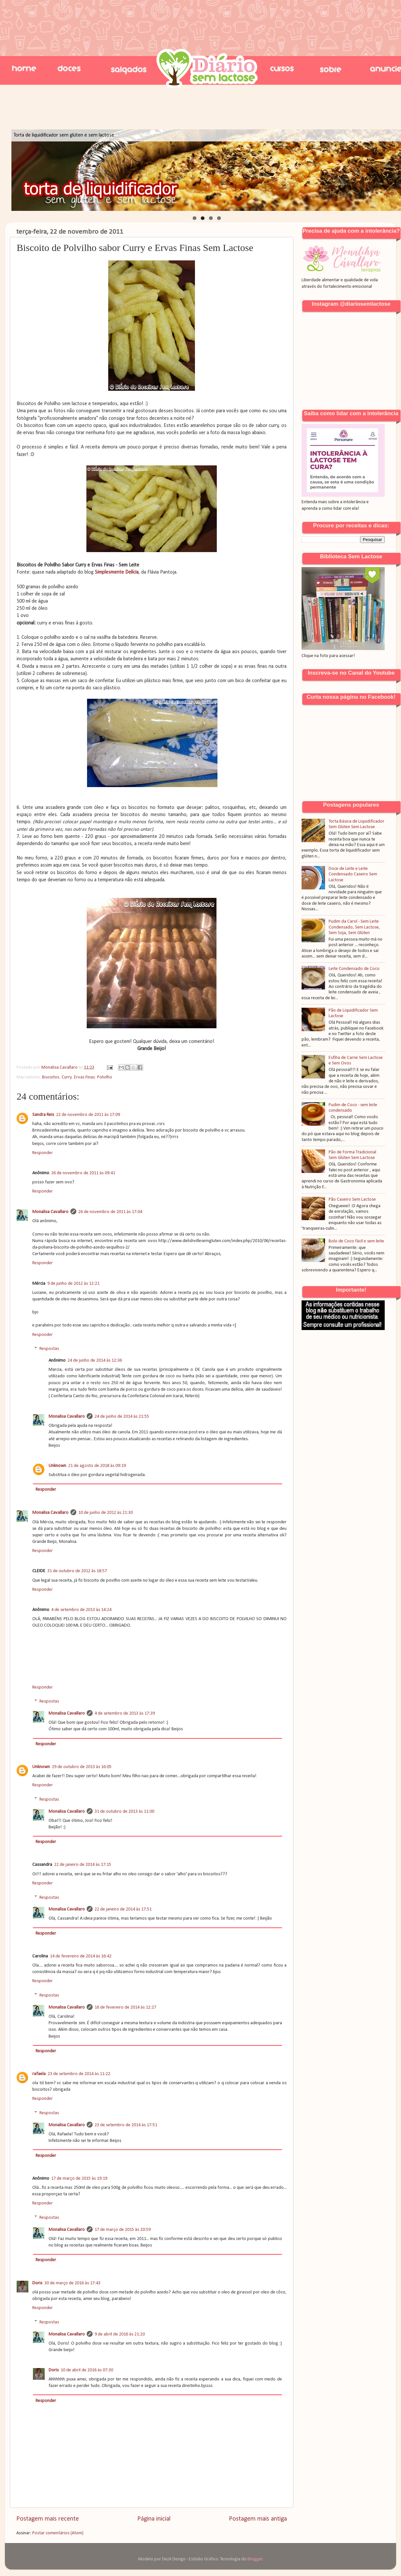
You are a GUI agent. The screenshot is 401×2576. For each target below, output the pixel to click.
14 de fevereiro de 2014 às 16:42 (80, 1956)
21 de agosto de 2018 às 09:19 (97, 1465)
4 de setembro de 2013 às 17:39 (125, 1713)
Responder (42, 1152)
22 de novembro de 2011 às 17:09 (88, 1114)
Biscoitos (50, 1077)
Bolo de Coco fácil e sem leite (356, 1241)
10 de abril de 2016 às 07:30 (87, 2370)
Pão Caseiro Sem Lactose (352, 1199)
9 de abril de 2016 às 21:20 (120, 2334)
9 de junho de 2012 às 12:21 (73, 1283)
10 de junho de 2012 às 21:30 (105, 1512)
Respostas (49, 1348)
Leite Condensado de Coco (354, 968)
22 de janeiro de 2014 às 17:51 (123, 1909)
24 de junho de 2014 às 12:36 (94, 1360)
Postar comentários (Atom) (57, 2533)
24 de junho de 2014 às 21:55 (122, 1416)
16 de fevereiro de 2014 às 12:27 (125, 2007)
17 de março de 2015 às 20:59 (123, 2229)
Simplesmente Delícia (117, 572)
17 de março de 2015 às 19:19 (79, 2178)
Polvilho (104, 1077)
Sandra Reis (43, 1114)
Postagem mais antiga (258, 2519)
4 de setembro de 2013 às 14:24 (81, 1609)
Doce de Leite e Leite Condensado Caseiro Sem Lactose (353, 874)
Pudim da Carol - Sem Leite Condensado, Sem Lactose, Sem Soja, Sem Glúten (354, 927)
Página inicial (154, 2519)
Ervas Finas (84, 1077)
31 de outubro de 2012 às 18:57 (77, 1571)
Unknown (57, 1465)
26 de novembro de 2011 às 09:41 (83, 1173)
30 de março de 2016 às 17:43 (72, 2283)
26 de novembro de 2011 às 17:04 (110, 1211)
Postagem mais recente (47, 2519)
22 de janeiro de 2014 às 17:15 (82, 1864)
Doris (37, 2283)
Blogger (254, 2559)
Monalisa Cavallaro (50, 1211)
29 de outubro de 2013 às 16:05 (81, 1766)
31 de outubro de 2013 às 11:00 (124, 1811)
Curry (67, 1077)
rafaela (39, 2073)
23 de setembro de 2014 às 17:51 (126, 2125)
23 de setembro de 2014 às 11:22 (79, 2073)
